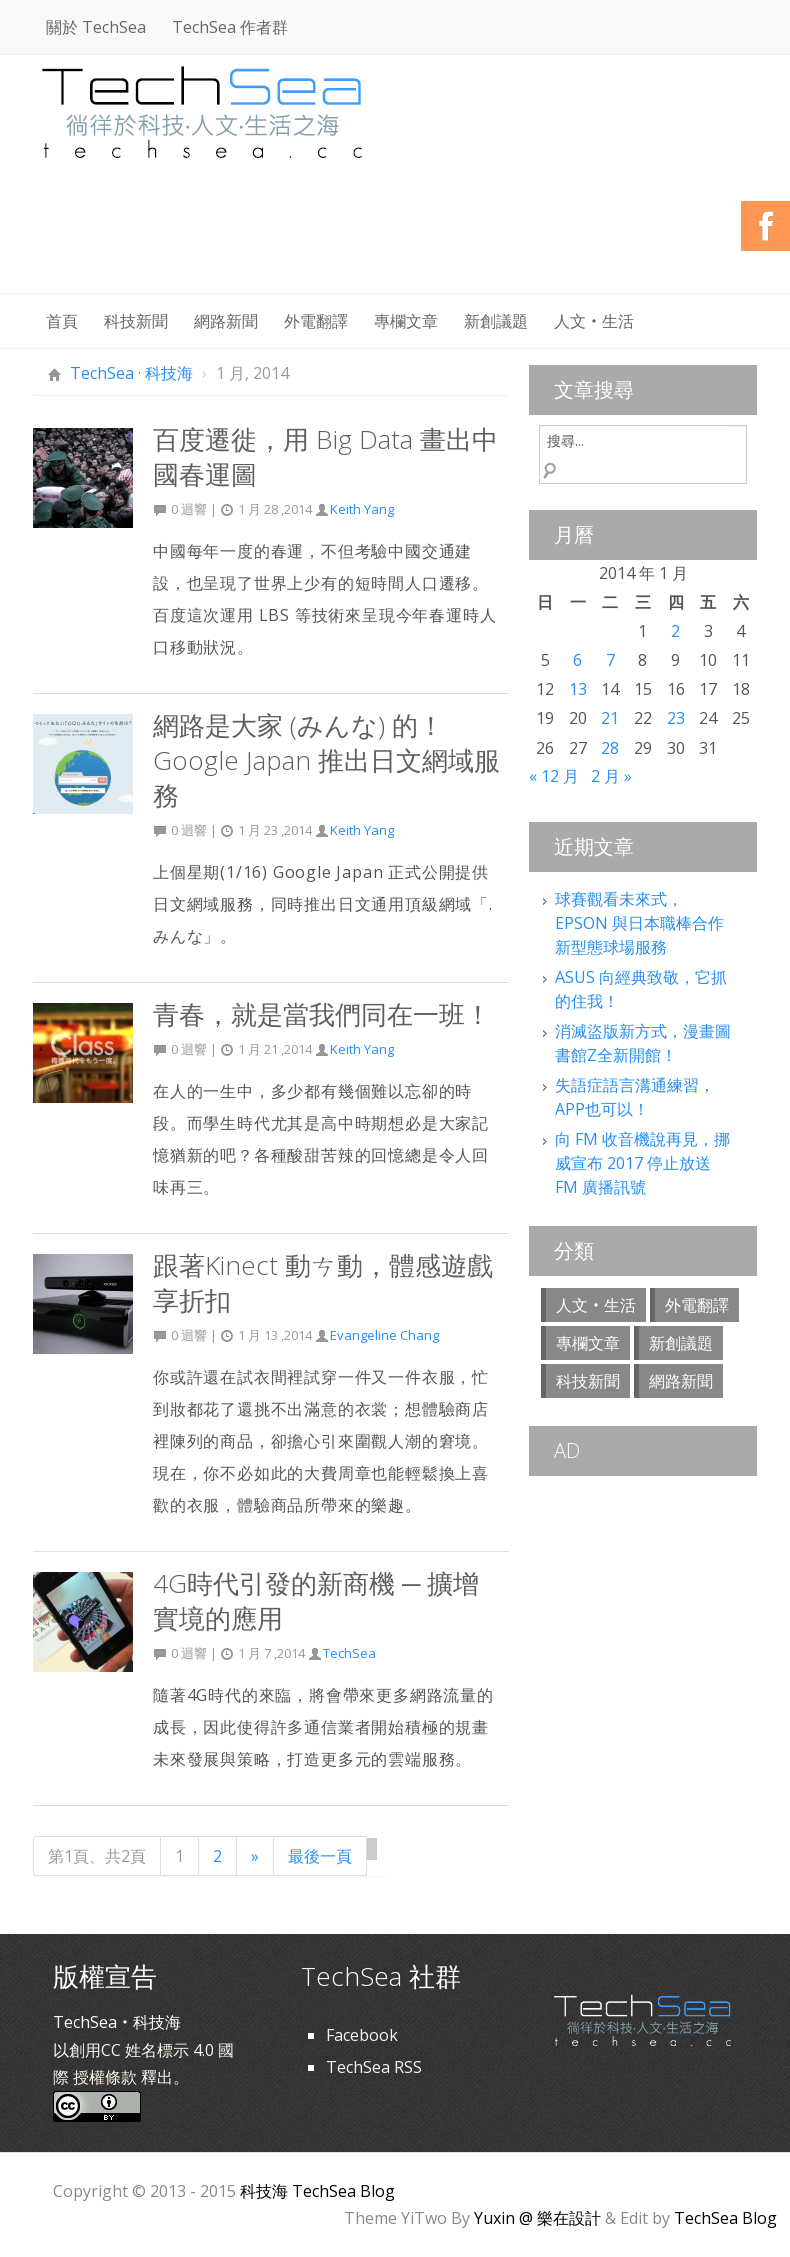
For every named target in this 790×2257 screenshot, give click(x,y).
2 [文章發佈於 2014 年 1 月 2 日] (675, 631)
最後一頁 (320, 1856)
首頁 (62, 321)
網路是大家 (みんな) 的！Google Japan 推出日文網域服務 (326, 760)
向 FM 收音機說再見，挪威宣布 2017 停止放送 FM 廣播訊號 (642, 1163)
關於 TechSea (96, 27)
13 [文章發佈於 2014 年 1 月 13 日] (578, 689)
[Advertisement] (393, 240)
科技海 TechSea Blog (317, 2191)
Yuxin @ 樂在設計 (537, 2218)
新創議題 (496, 321)
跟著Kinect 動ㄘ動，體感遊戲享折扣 (323, 1282)
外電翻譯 (316, 321)
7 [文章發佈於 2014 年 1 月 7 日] (610, 660)
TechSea (349, 1653)
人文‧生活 (594, 321)
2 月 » (611, 776)
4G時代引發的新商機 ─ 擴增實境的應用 (316, 1600)
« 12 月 (554, 776)
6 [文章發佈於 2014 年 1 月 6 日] (577, 660)
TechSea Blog (725, 2218)
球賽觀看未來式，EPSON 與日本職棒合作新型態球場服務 (639, 923)
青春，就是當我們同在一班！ (322, 1014)
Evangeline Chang (384, 1335)
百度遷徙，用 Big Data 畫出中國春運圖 (325, 456)
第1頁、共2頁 (97, 1856)
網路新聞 (226, 321)
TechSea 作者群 (230, 27)
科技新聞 (136, 321)
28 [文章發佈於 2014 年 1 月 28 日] (610, 748)
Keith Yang (362, 509)
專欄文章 (406, 321)
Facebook (362, 2035)
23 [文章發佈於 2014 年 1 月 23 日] (676, 718)
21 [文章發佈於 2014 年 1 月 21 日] (610, 718)
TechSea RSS (374, 2067)
